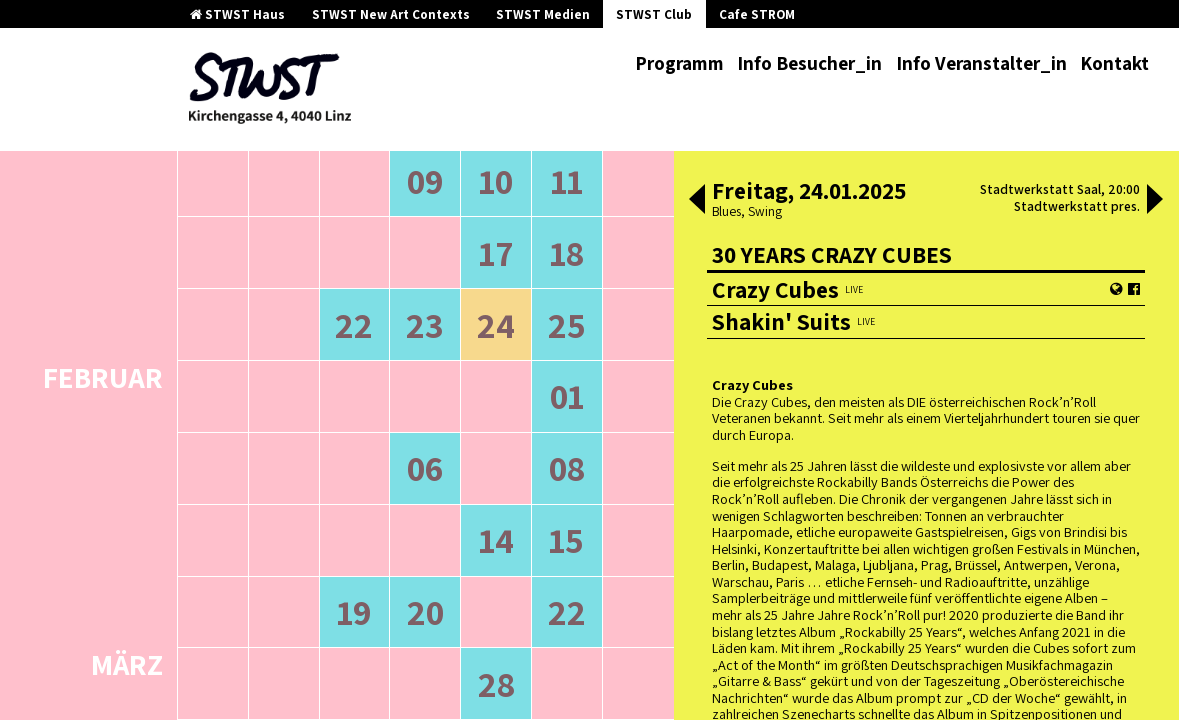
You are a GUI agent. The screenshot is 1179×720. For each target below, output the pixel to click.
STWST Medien (543, 14)
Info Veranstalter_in (981, 63)
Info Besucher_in (809, 63)
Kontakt (1114, 63)
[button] (697, 201)
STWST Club (654, 14)
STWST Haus (237, 14)
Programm (679, 63)
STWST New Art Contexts (391, 14)
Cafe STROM (757, 14)
